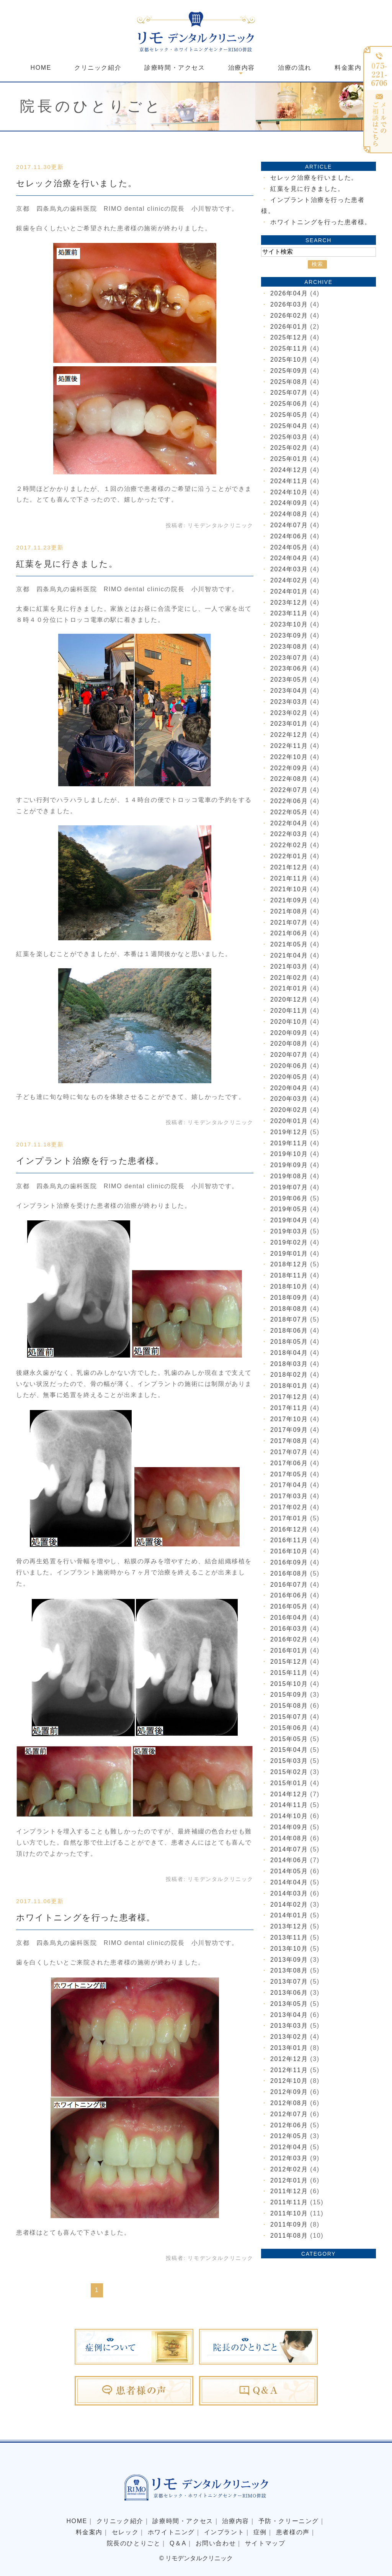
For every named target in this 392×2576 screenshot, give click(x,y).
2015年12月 (289, 1661)
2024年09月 (289, 503)
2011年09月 (289, 2224)
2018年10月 (289, 1286)
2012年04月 (289, 2147)
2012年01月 (289, 2180)
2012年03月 (289, 2158)
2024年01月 (289, 591)
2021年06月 (289, 933)
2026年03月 (289, 304)
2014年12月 (289, 1794)
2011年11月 (289, 2202)
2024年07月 (289, 525)
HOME (41, 67)
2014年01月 (289, 1915)
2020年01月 (289, 1121)
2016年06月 (289, 1595)
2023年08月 (289, 646)
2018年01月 (289, 1385)
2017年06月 (289, 1463)
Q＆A (178, 2543)
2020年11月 (289, 1010)
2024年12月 (289, 470)
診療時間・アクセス (174, 67)
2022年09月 (289, 768)
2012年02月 (289, 2169)
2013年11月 (289, 1937)
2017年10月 (289, 1419)
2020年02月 (289, 1110)
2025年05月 (289, 415)
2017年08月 (289, 1441)
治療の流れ (295, 67)
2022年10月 (289, 757)
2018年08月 (289, 1308)
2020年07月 (289, 1054)
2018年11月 (289, 1275)
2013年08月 (289, 1970)
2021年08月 (289, 911)
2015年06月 (289, 1728)
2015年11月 (289, 1672)
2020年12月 (289, 999)
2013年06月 (289, 1992)
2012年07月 (289, 2114)
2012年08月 (289, 2103)
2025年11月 (289, 348)
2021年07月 (289, 922)
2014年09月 (289, 1827)
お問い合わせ (216, 2543)
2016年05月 (289, 1606)
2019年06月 (289, 1198)
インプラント (224, 2532)
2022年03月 (289, 834)
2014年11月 (289, 1805)
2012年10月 (289, 2081)
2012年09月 (289, 2092)
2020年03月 (289, 1098)
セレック (125, 2532)
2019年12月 (289, 1132)
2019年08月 (289, 1176)
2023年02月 (289, 713)
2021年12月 (289, 867)
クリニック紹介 (97, 67)
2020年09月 (289, 1033)
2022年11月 (289, 746)
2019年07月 (289, 1187)
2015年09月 (289, 1694)
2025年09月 (289, 370)
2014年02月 (289, 1904)
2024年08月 (289, 514)
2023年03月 (289, 702)
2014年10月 (289, 1816)
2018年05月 (289, 1341)
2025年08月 (289, 382)
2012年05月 (289, 2136)
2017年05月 (289, 1474)
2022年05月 (289, 812)
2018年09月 (289, 1297)
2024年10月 (289, 492)
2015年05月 (289, 1739)
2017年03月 (289, 1496)
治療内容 (235, 2521)
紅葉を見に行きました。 (67, 564)
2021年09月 (289, 900)
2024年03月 (289, 569)
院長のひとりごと (134, 2543)
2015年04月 (289, 1749)
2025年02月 (289, 447)
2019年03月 (289, 1231)
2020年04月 (289, 1088)
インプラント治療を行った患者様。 (90, 1161)
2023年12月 (289, 602)
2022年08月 (289, 779)
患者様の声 (293, 2532)
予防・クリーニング (288, 2521)
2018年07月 (289, 1319)
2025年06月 (289, 403)
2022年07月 (289, 790)
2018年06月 (289, 1330)
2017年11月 (289, 1408)
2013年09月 (289, 1959)
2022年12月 (289, 734)
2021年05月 (289, 944)
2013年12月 (289, 1926)
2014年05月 (289, 1871)
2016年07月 (289, 1584)
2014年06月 (289, 1860)
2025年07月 (289, 392)
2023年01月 (289, 723)
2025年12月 (289, 337)
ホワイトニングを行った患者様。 (85, 1917)
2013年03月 (289, 2025)
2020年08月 (289, 1043)
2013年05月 (289, 2003)
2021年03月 (289, 966)
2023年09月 (289, 635)
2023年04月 (289, 690)
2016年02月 (289, 1639)
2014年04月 (289, 1882)
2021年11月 (289, 878)
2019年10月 (289, 1154)
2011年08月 (289, 2235)
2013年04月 (289, 2015)
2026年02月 (289, 315)
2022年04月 (289, 823)
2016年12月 (289, 1529)
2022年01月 (289, 856)
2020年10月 (289, 1021)
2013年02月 (289, 2036)
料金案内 (348, 67)
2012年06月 (289, 2125)
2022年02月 (289, 845)
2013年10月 (289, 1948)
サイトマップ (265, 2543)
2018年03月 (289, 1364)
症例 (260, 2532)
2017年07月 (289, 1452)
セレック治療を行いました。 (76, 183)
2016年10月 (289, 1551)
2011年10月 (289, 2213)
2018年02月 (289, 1374)
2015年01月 (289, 1783)
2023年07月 (289, 657)
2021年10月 (289, 889)
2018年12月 (289, 1264)
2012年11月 (289, 2070)
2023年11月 (289, 613)
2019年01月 (289, 1253)
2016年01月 (289, 1650)
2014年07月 (289, 1849)
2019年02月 (289, 1242)
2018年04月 (289, 1352)
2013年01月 (289, 2048)
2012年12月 (289, 2059)
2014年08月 (289, 1838)
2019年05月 (289, 1209)
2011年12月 (289, 2191)
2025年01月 (289, 459)
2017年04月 (289, 1485)
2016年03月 (289, 1628)
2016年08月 (289, 1573)
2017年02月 (289, 1507)
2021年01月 (289, 988)
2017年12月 (289, 1397)
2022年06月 (289, 801)
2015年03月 (289, 1761)
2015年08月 (289, 1705)
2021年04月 (289, 955)
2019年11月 (289, 1143)
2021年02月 (289, 977)
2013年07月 (289, 1981)
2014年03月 (289, 1893)
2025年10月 (289, 359)
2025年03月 (289, 437)
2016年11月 (289, 1540)
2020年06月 (289, 1066)
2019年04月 (289, 1220)
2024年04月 (289, 558)
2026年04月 (289, 293)
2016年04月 (289, 1617)
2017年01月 (289, 1518)
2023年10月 (289, 624)
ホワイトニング (171, 2532)
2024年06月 (289, 536)
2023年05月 (289, 679)
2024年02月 (289, 580)
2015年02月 (289, 1772)
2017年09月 (289, 1430)
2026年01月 (289, 326)
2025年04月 (289, 426)
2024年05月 (289, 547)
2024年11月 (289, 481)
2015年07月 (289, 1717)
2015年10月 (289, 1684)
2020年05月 (289, 1077)
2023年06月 (289, 668)
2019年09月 (289, 1165)
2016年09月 (289, 1562)
